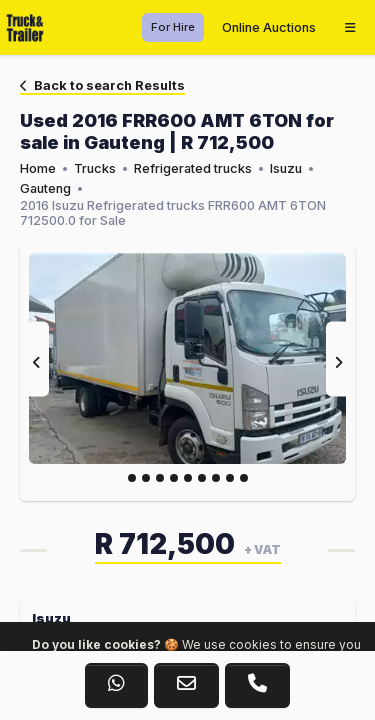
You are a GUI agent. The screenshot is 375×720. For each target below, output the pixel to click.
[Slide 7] (230, 478)
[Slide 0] (132, 478)
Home (38, 168)
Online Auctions (269, 27)
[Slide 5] (202, 478)
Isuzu (286, 168)
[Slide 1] (146, 478)
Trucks (95, 168)
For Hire (173, 27)
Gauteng (45, 188)
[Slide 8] (244, 478)
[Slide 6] (216, 478)
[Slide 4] (188, 478)
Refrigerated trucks (193, 168)
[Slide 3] (174, 478)
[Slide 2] (160, 478)
